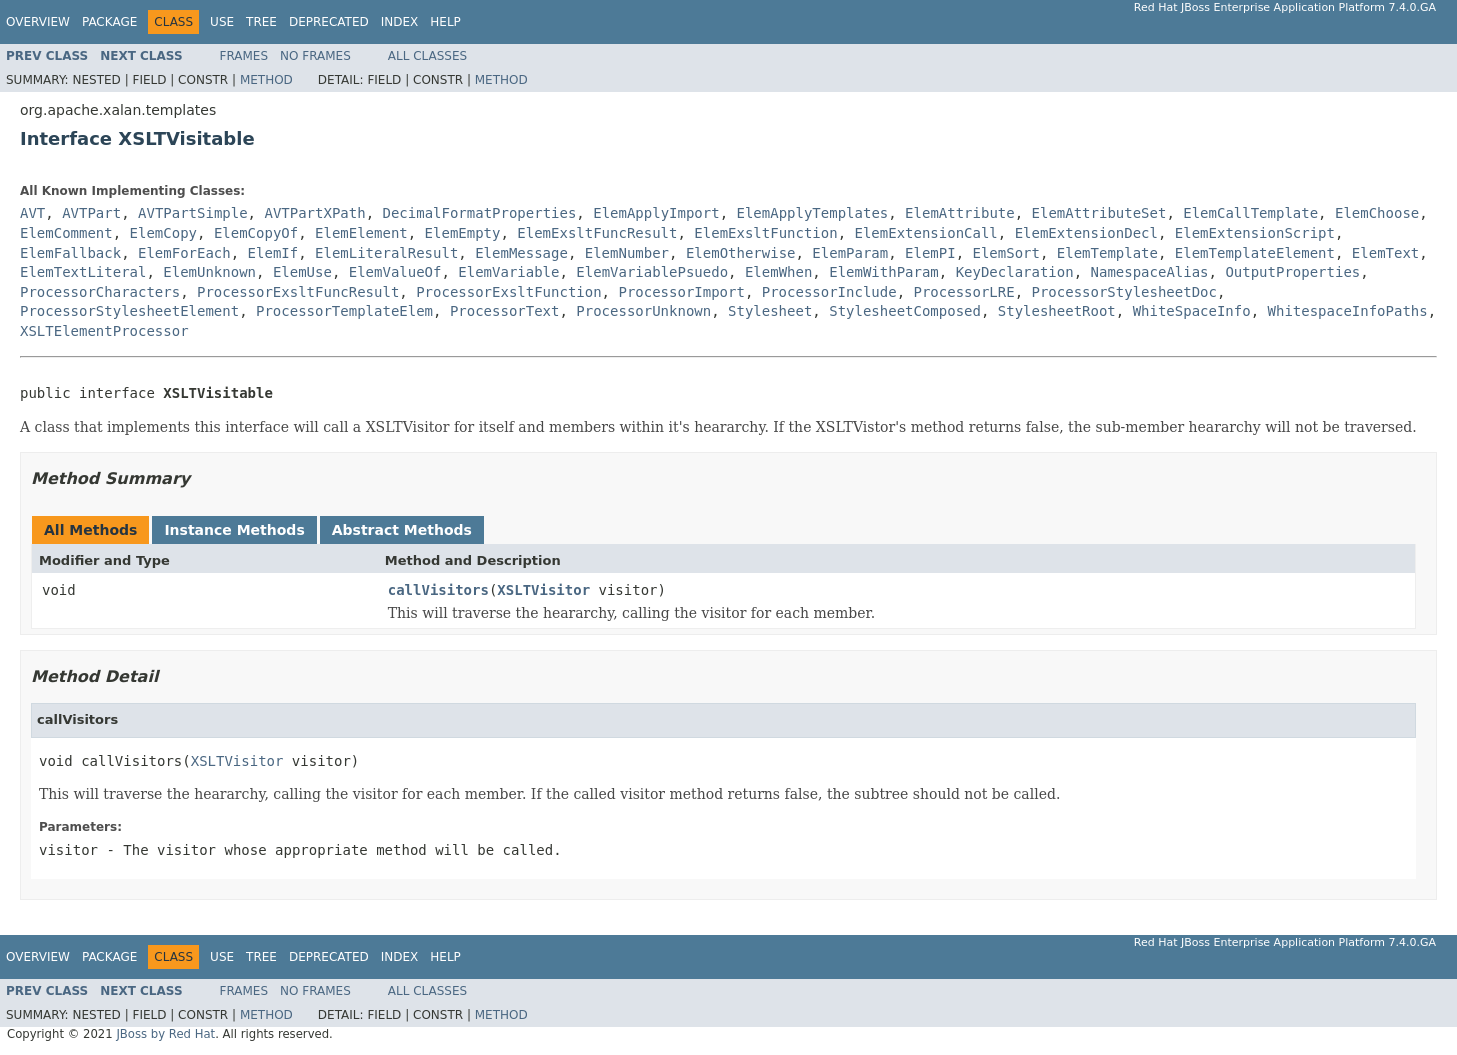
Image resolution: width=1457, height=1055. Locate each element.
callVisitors (438, 590)
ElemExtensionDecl (1086, 233)
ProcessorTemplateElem (344, 311)
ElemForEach (184, 253)
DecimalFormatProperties (479, 213)
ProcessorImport (681, 292)
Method (266, 80)
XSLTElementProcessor (104, 331)
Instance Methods (234, 530)
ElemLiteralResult (386, 253)
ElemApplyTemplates (813, 213)
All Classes (427, 56)
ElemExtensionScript (1255, 233)
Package (109, 22)
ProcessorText (505, 311)
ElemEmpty (463, 233)
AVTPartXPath (314, 213)
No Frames (315, 56)
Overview (38, 22)
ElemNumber (627, 253)
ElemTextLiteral (83, 272)
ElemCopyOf (256, 233)
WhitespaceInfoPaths (1348, 311)
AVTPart (91, 213)
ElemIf (273, 253)
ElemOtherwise (741, 253)
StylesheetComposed (905, 311)
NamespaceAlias (1150, 272)
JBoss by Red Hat (165, 1034)
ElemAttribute (960, 213)
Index (400, 22)
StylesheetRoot (1057, 311)
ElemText (1385, 253)
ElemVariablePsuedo (652, 272)
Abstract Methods (402, 530)
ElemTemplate (1107, 253)
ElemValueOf (395, 272)
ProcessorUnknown (643, 311)
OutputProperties (1292, 272)
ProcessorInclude (829, 292)
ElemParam (850, 253)
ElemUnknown (209, 272)
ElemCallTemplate (1250, 213)
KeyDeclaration (1015, 272)
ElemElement (361, 233)
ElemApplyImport (656, 213)
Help (445, 22)
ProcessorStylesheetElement (129, 311)
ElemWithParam (884, 272)
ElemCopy (163, 233)
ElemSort (1006, 253)
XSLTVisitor (543, 590)
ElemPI (930, 253)
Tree (261, 22)
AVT (32, 213)
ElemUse (302, 272)
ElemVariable (508, 272)
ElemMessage (521, 253)
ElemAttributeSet (1099, 213)
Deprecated (329, 22)
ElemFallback (70, 253)
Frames (244, 56)
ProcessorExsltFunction (508, 292)
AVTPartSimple (193, 213)
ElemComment (66, 233)
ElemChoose (1377, 213)
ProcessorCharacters (100, 292)
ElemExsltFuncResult (597, 233)
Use (222, 22)
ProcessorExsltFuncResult (298, 292)
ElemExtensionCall (926, 233)
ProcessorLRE (963, 292)
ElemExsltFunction (765, 233)
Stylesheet (770, 311)
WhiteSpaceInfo (1192, 311)
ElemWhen (778, 272)
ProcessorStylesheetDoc (1124, 292)
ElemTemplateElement (1255, 253)
